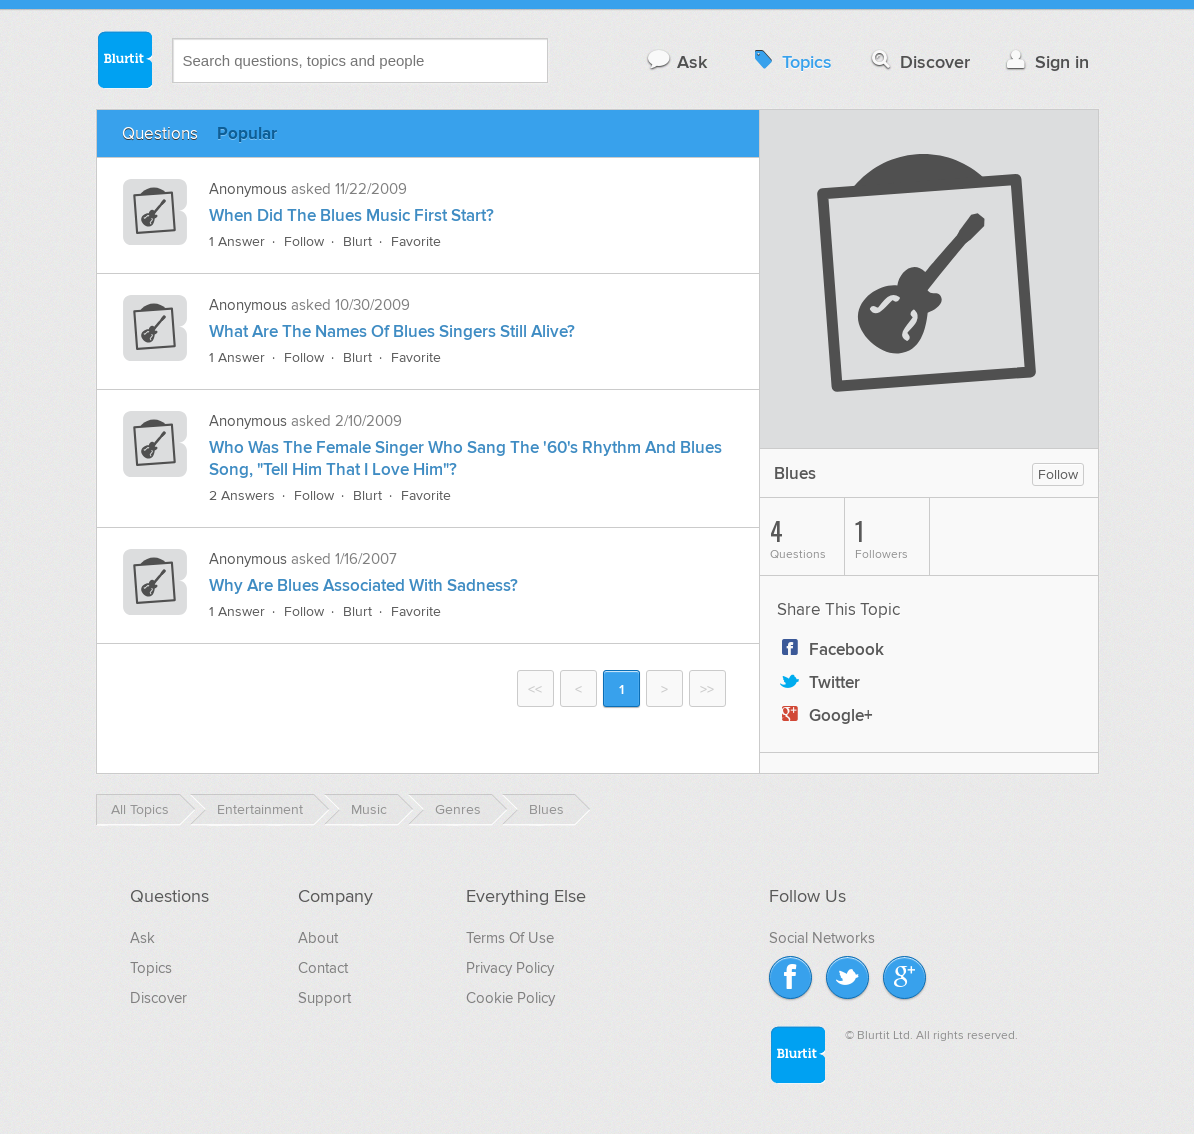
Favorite (416, 241)
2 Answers (242, 495)
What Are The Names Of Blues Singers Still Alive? (392, 332)
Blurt (357, 241)
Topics (790, 61)
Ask (676, 61)
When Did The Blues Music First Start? (351, 216)
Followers (892, 537)
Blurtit (124, 59)
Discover (918, 61)
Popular (247, 134)
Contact (323, 968)
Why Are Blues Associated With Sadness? (363, 586)
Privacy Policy (510, 968)
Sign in (1045, 61)
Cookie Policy (510, 998)
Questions (160, 134)
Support (324, 998)
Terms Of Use (510, 938)
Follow (304, 241)
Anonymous (248, 189)
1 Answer (237, 241)
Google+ (825, 716)
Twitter (818, 683)
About (318, 938)
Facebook (830, 650)
